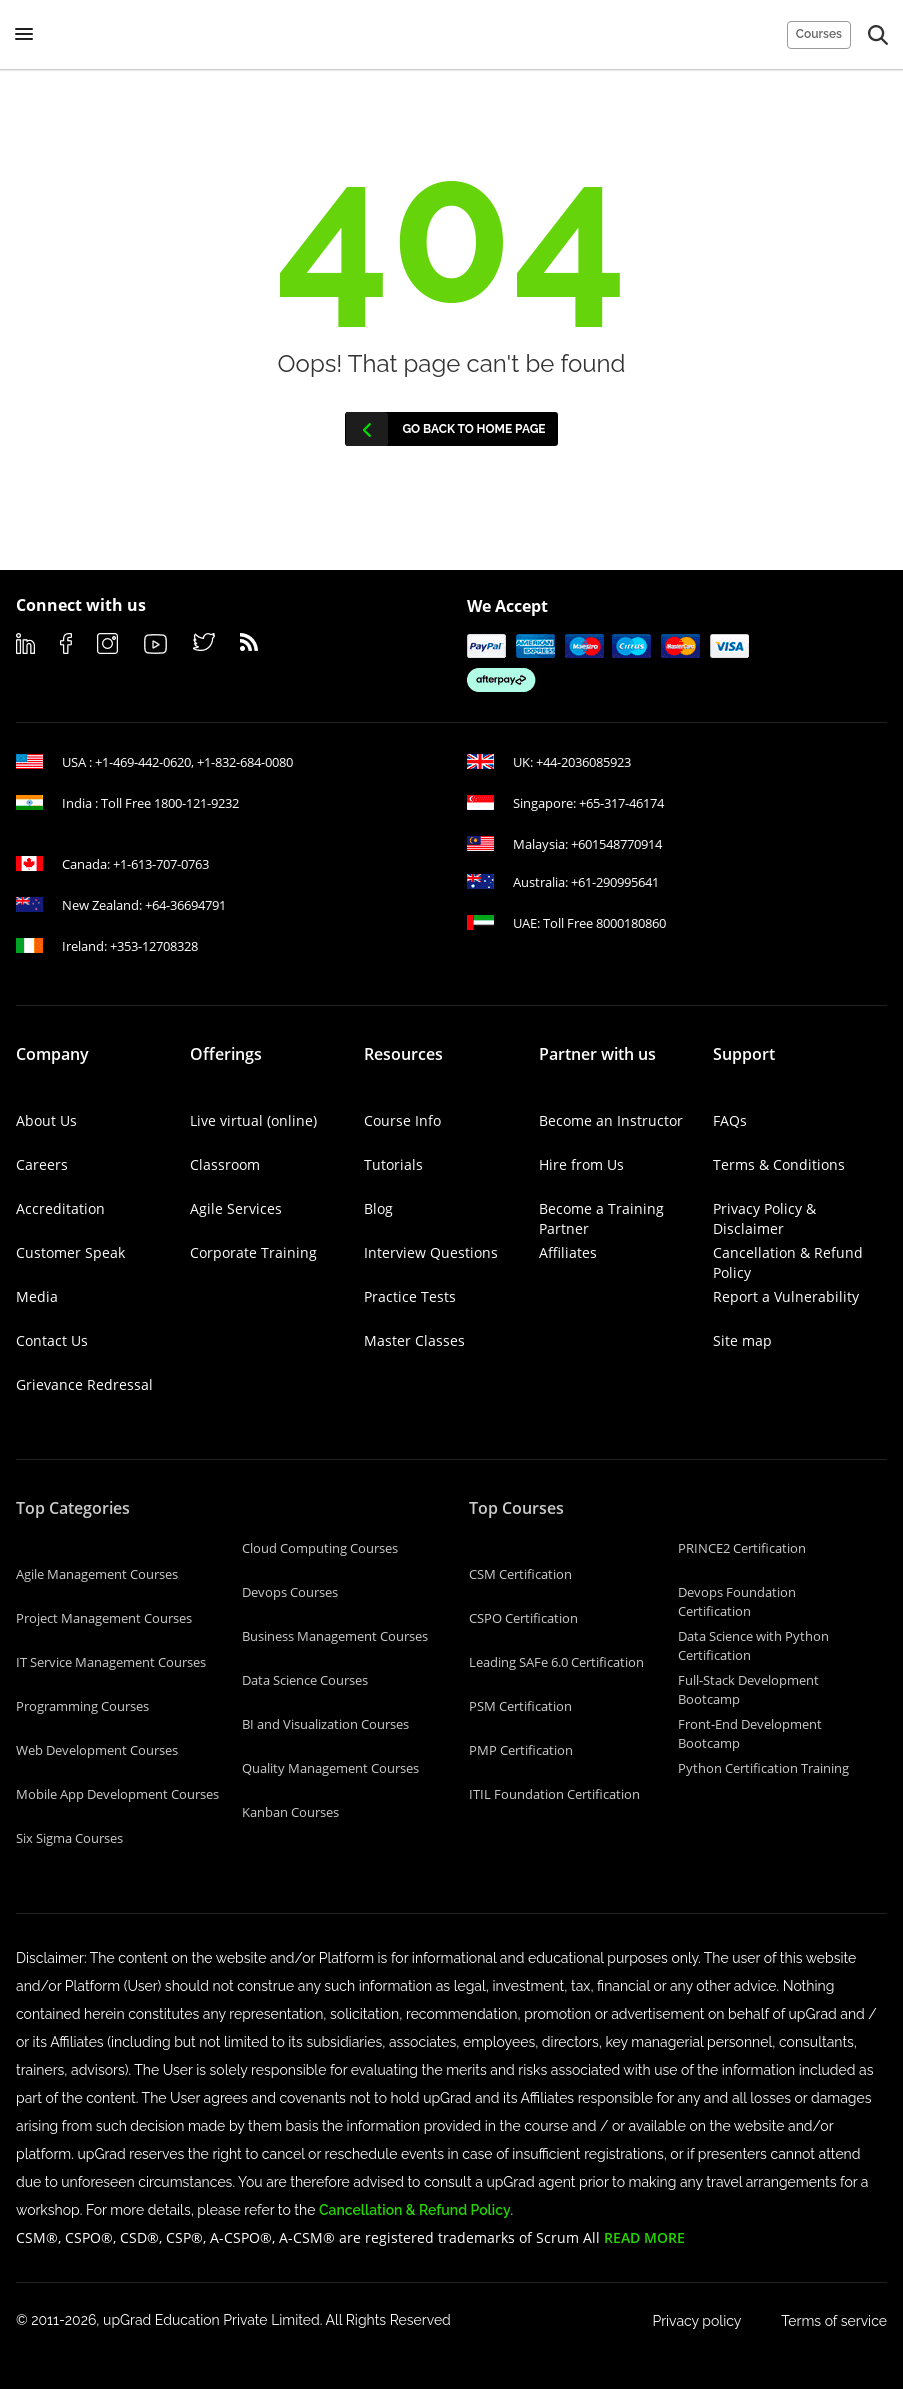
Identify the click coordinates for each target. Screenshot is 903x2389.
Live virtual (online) (253, 1120)
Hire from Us (581, 1164)
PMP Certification (521, 1750)
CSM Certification (520, 1574)
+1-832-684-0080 (245, 762)
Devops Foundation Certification (737, 1601)
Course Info (402, 1120)
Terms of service (834, 2321)
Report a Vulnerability (786, 1296)
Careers (42, 1164)
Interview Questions (431, 1252)
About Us (46, 1120)
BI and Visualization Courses (325, 1724)
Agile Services (236, 1208)
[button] (878, 35)
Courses (819, 34)
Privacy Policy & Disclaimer (764, 1218)
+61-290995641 (615, 882)
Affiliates (568, 1252)
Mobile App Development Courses (117, 1794)
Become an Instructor (611, 1120)
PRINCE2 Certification (742, 1548)
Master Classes (414, 1340)
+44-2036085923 (583, 762)
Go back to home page (445, 429)
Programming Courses (82, 1706)
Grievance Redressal (84, 1384)
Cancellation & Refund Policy (415, 2210)
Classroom (225, 1164)
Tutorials (393, 1164)
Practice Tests (410, 1296)
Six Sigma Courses (69, 1838)
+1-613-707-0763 (161, 864)
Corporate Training (253, 1252)
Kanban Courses (290, 1812)
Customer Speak (70, 1252)
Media (37, 1296)
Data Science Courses (305, 1680)
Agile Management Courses (97, 1574)
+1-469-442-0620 (143, 762)
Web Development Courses (97, 1750)
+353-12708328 (154, 946)
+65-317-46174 (621, 803)
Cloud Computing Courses (320, 1548)
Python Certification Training (763, 1768)
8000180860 (631, 923)
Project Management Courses (104, 1618)
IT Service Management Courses (111, 1662)
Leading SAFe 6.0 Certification (556, 1662)
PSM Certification (520, 1706)
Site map (742, 1340)
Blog (378, 1208)
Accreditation (60, 1208)
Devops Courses (290, 1592)
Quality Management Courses (330, 1768)
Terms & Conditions (779, 1164)
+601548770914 (616, 844)
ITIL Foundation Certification (554, 1794)
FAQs (730, 1120)
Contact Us (52, 1340)
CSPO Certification (523, 1618)
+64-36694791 (185, 905)
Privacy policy (696, 2321)
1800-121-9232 (196, 803)
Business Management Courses (335, 1636)
